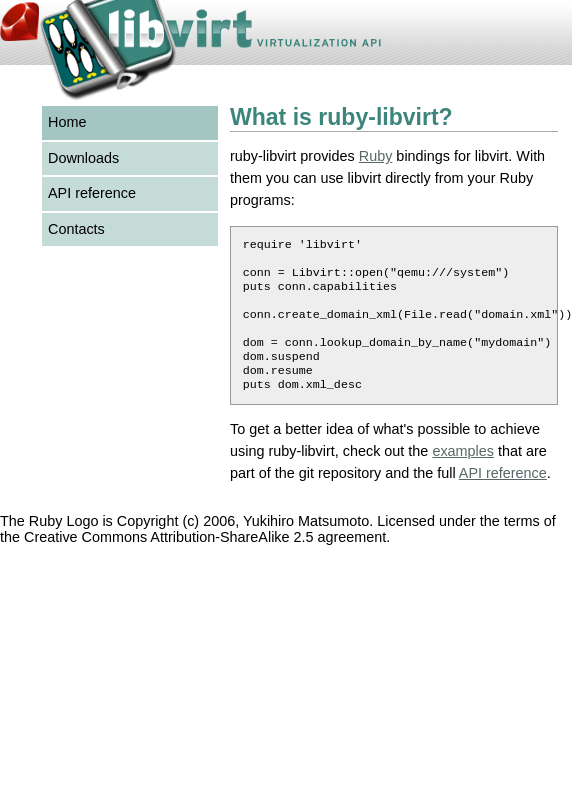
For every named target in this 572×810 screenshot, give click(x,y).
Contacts (76, 229)
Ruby (376, 156)
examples (463, 473)
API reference (92, 193)
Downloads (83, 158)
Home (67, 122)
